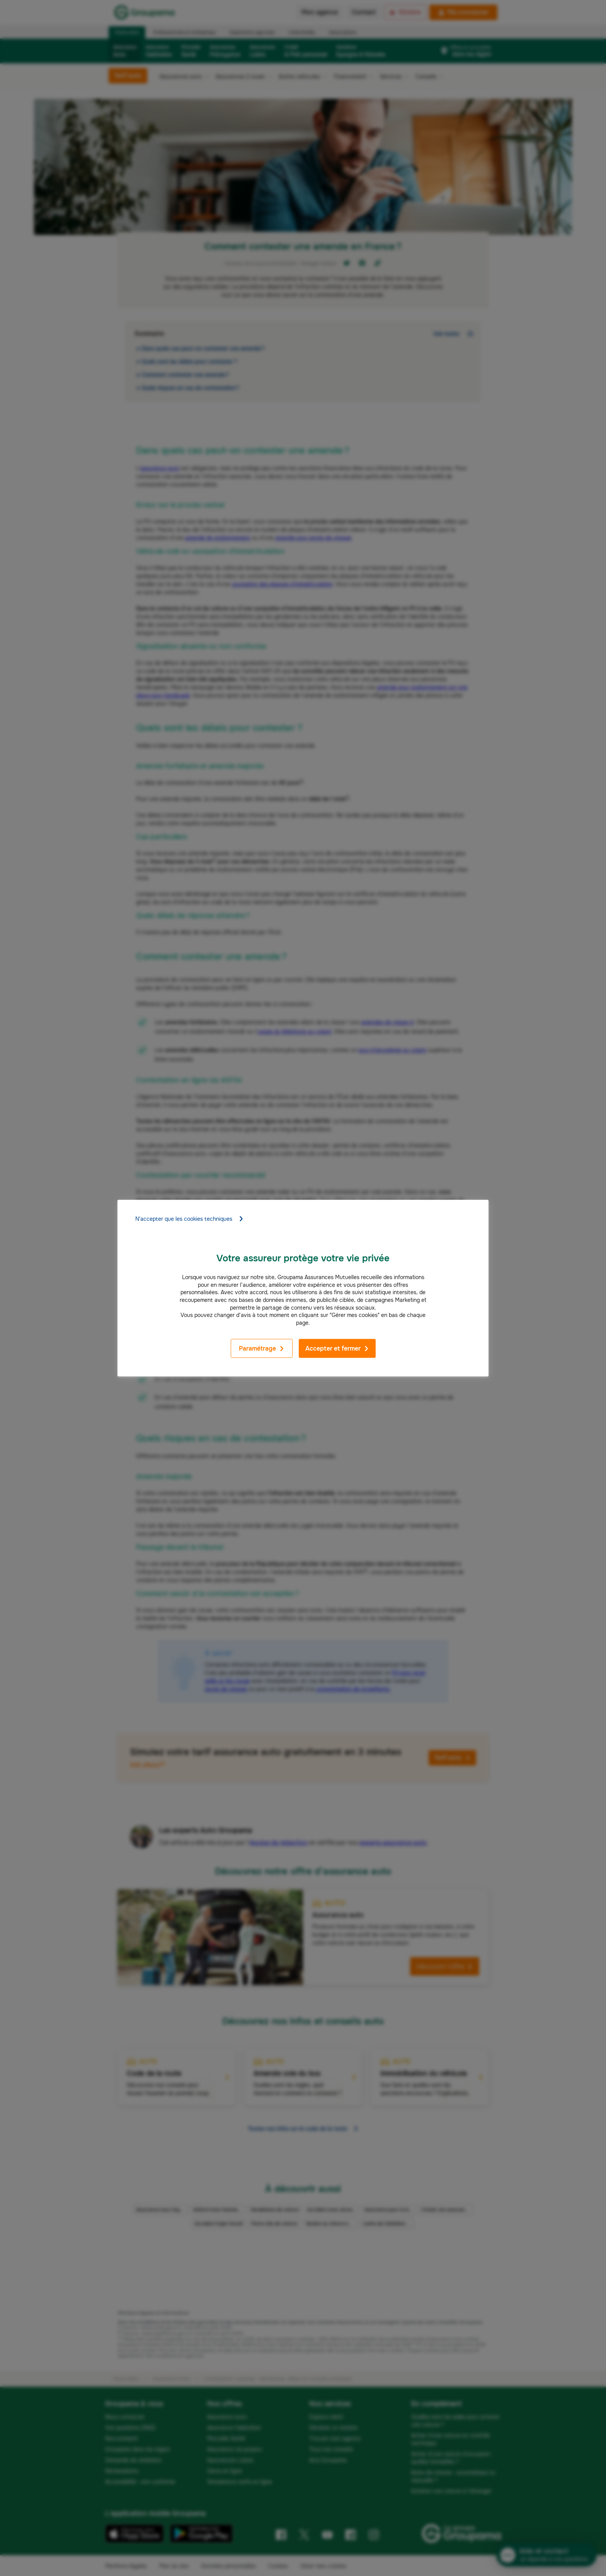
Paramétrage (261, 1348)
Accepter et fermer (337, 1348)
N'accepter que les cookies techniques (189, 1218)
